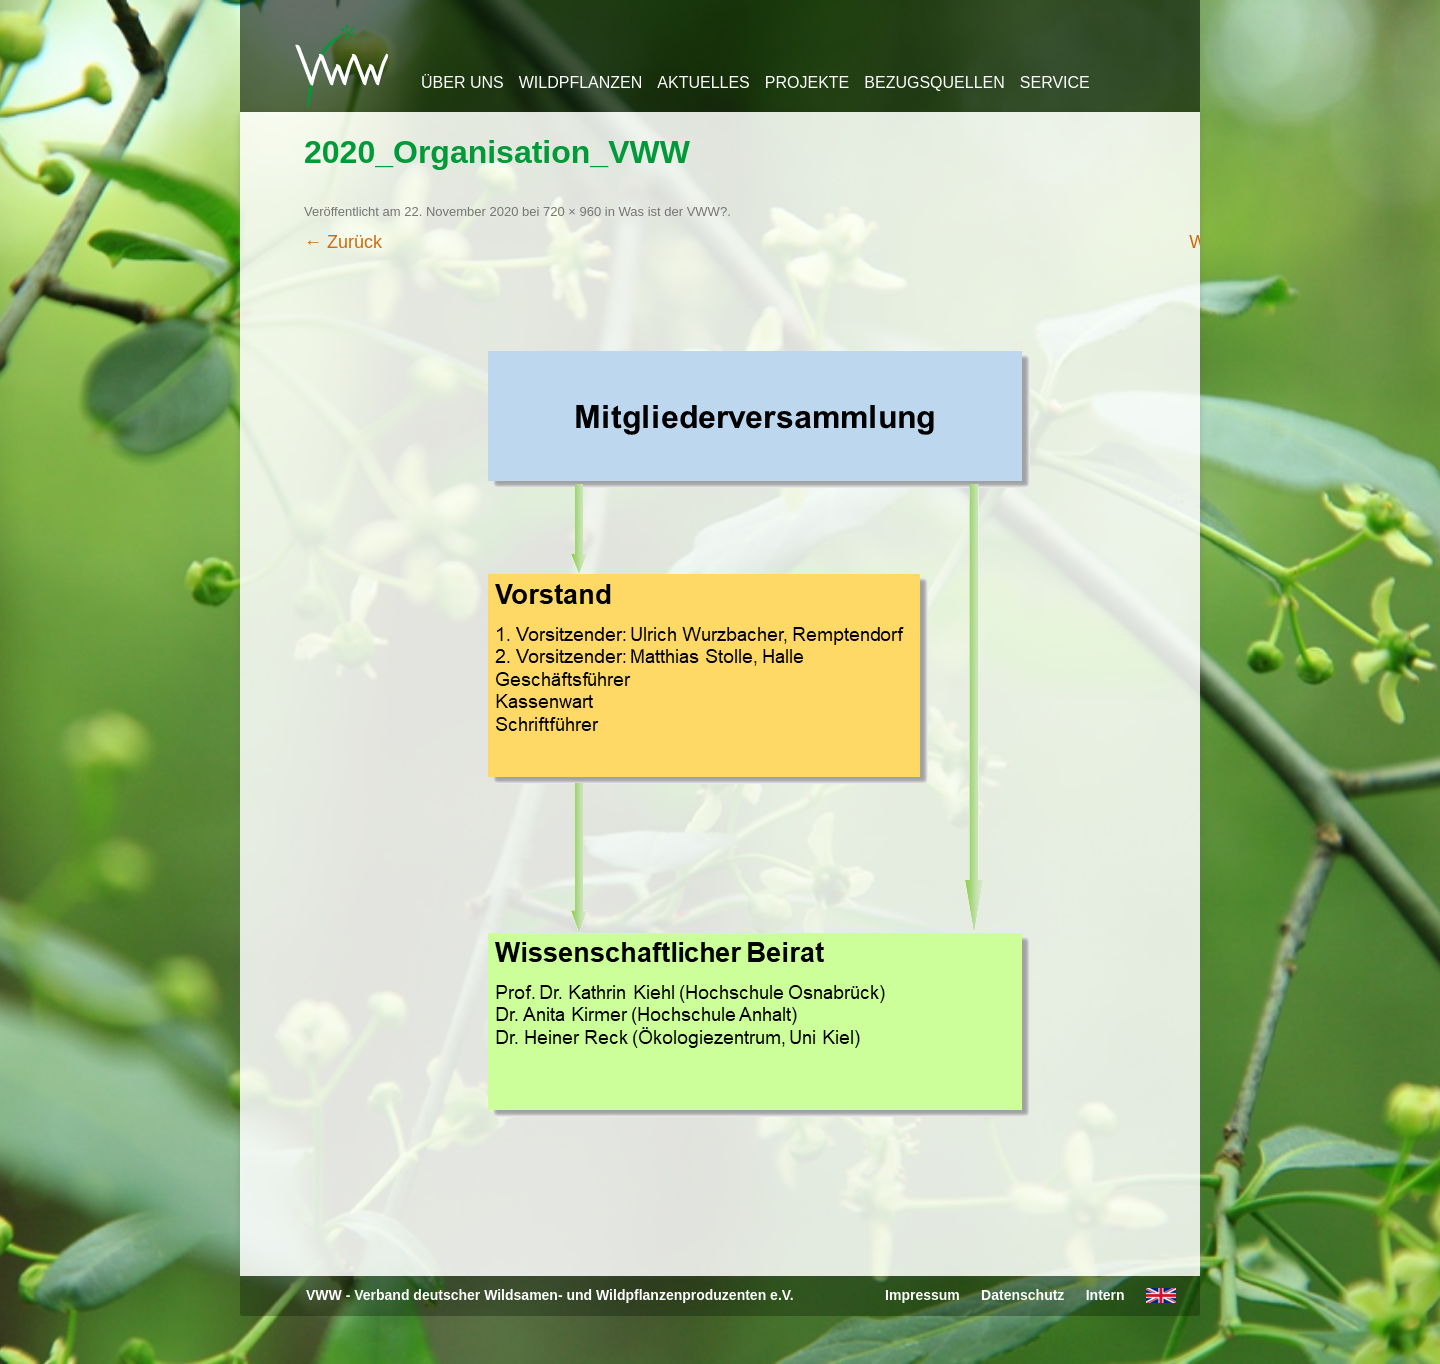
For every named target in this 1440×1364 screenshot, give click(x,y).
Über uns (462, 82)
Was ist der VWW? (673, 211)
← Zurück (343, 242)
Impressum (922, 1295)
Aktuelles (703, 82)
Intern (1105, 1295)
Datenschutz (1022, 1295)
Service (1055, 82)
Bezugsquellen (934, 82)
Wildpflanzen (581, 82)
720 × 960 (572, 211)
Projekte (807, 82)
